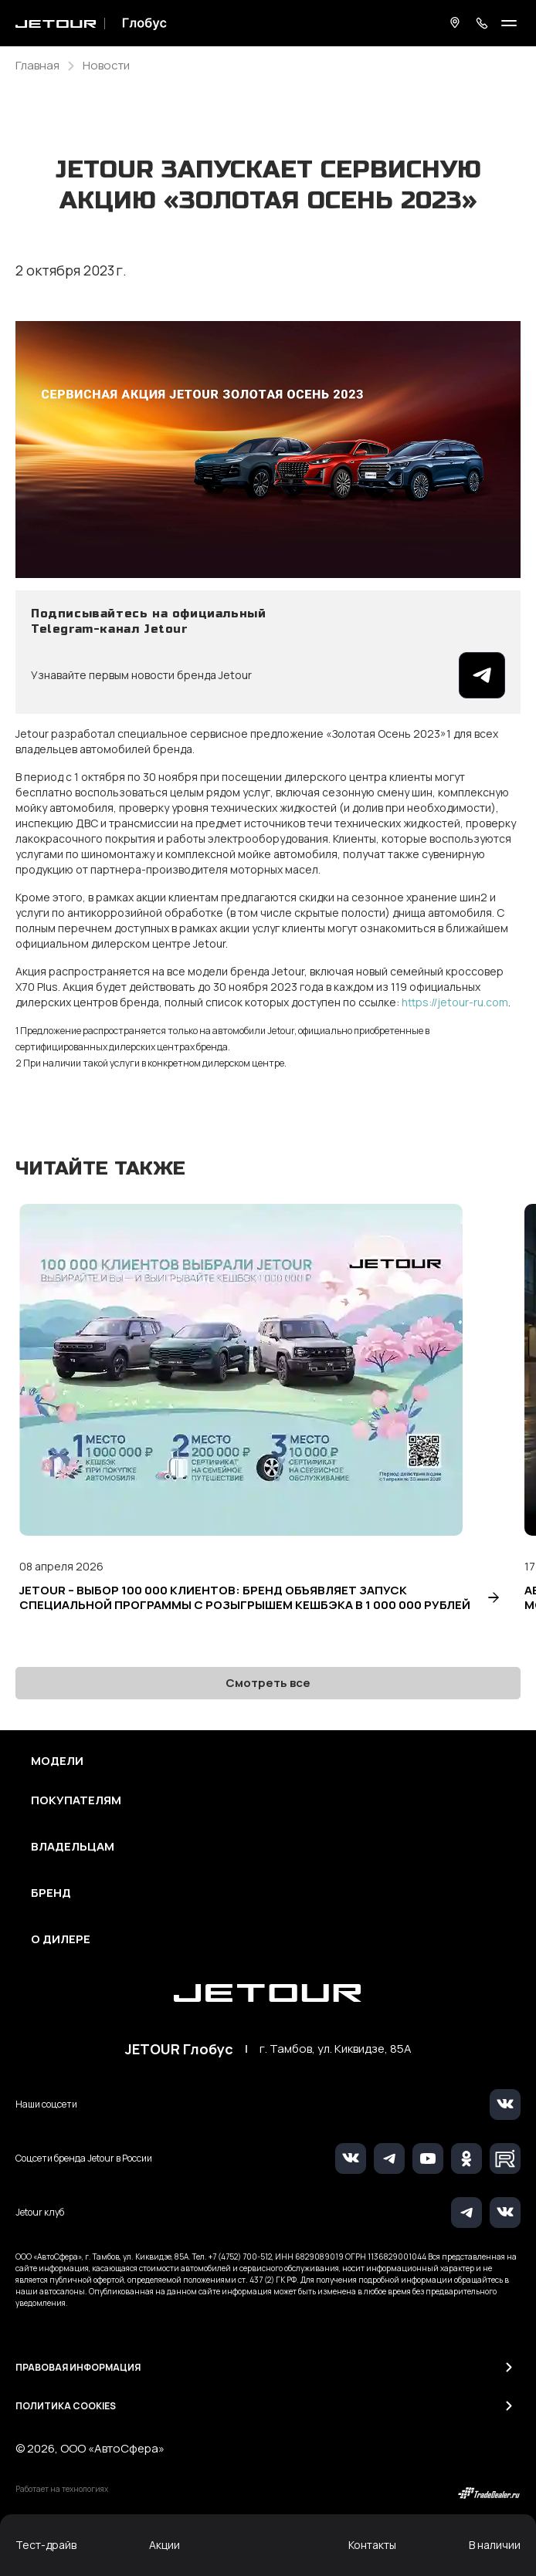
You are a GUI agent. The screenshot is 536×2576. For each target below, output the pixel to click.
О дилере (60, 1939)
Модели (57, 1761)
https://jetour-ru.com (455, 1002)
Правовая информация (78, 2367)
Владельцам (72, 1846)
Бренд (51, 1893)
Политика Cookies (65, 2405)
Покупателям (76, 1800)
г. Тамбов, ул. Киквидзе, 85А (336, 2049)
